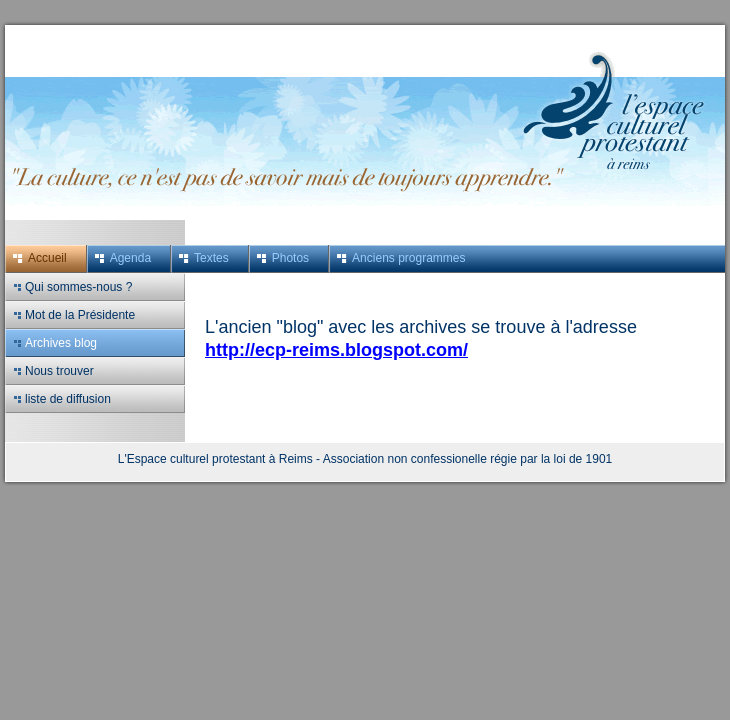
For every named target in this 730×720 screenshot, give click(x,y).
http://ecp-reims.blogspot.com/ (336, 350)
